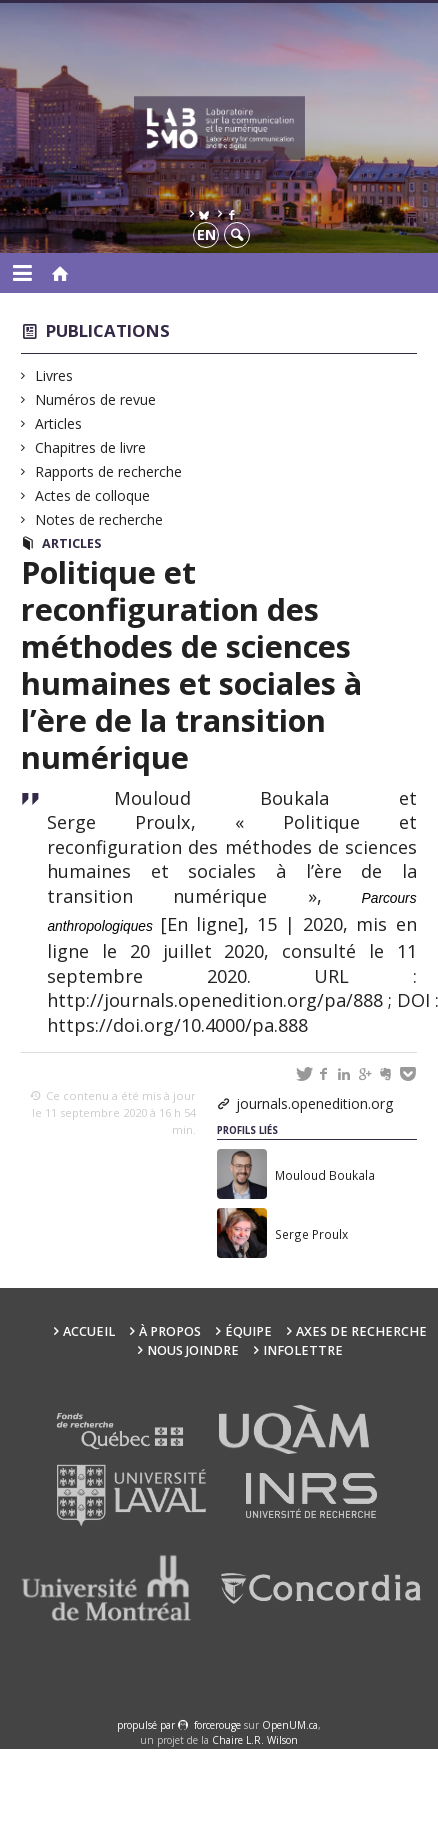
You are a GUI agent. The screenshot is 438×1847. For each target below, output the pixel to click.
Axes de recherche (361, 1331)
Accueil (89, 1331)
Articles (59, 423)
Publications (108, 330)
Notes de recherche (99, 519)
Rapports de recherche (109, 471)
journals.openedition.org (314, 1103)
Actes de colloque (93, 495)
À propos (170, 1331)
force (217, 1725)
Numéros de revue (96, 399)
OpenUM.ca (290, 1725)
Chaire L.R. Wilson (255, 1740)
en (206, 234)
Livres (54, 375)
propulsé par (147, 1725)
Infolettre (303, 1350)
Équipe (248, 1331)
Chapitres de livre (91, 447)
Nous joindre (193, 1350)
